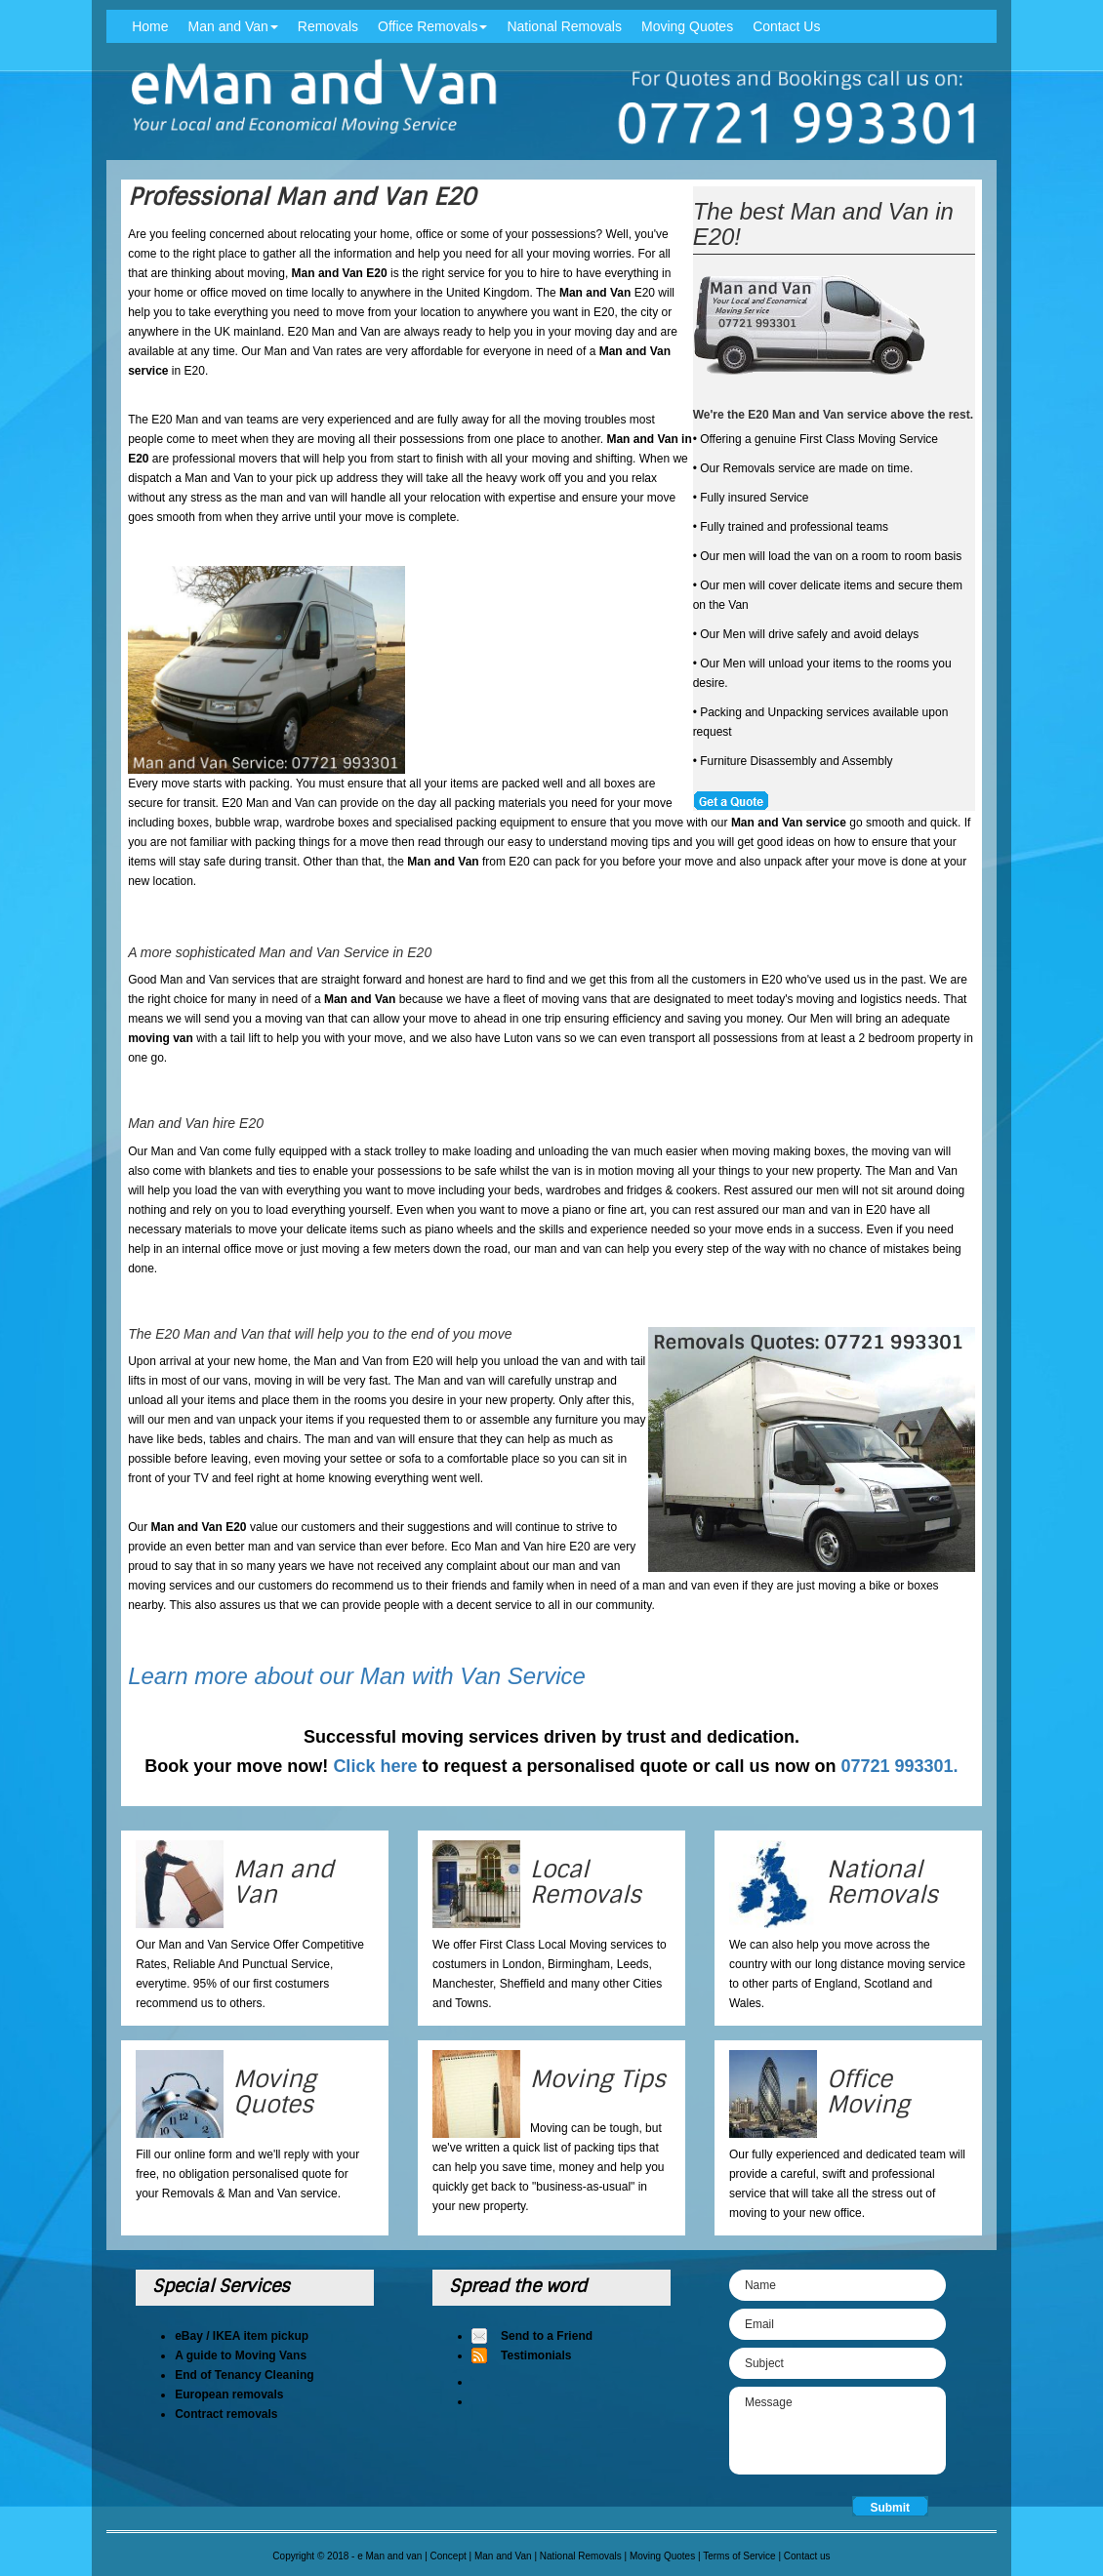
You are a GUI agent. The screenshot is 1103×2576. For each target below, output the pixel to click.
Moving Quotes (687, 26)
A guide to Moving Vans (240, 2355)
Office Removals (432, 26)
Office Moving (868, 2091)
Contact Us (786, 26)
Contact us (807, 2556)
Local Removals (585, 1882)
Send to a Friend (546, 2336)
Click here (375, 1766)
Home (150, 26)
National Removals (564, 26)
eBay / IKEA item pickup (241, 2336)
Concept (448, 2556)
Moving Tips (598, 2079)
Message (837, 2431)
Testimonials (536, 2355)
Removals (328, 26)
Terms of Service (739, 2556)
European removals (229, 2394)
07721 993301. (900, 1766)
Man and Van (233, 26)
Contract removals (226, 2414)
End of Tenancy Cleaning (244, 2375)
